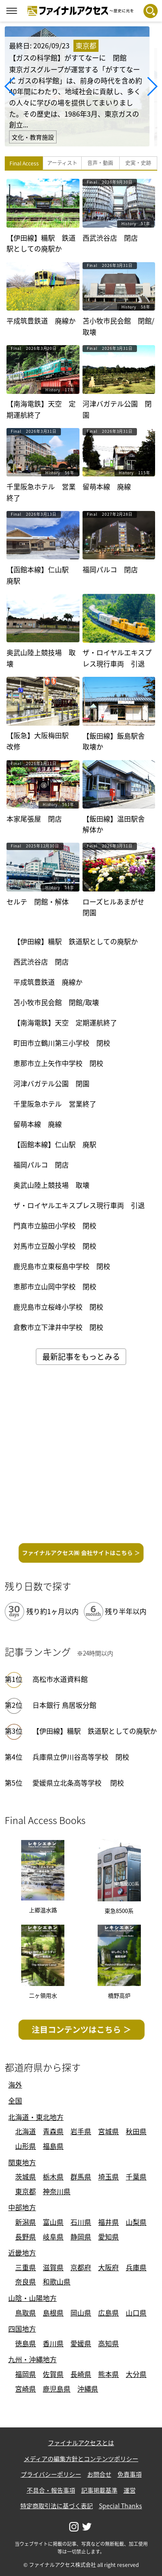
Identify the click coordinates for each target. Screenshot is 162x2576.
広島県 (108, 2312)
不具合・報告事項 (51, 2490)
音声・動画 (100, 163)
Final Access (24, 163)
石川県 (80, 2222)
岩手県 (80, 2131)
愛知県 (108, 2236)
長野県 (25, 2236)
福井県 (108, 2222)
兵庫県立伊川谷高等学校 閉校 (80, 1756)
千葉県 (136, 2176)
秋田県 (136, 2131)
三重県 (25, 2267)
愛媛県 (80, 2343)
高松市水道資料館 (60, 1679)
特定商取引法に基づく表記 (56, 2505)
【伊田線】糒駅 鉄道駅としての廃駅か (94, 1731)
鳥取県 (25, 2312)
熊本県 (108, 2374)
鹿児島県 (56, 2388)
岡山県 (80, 2312)
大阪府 (108, 2267)
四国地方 (22, 2328)
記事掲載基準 (99, 2490)
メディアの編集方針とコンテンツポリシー (81, 2458)
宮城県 (108, 2131)
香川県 (53, 2343)
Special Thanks (120, 2505)
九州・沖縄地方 (32, 2359)
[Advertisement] (81, 1457)
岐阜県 (53, 2236)
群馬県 (80, 2176)
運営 (130, 2490)
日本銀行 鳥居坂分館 (64, 1705)
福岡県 (25, 2374)
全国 (15, 2100)
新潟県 (25, 2222)
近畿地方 (22, 2252)
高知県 (108, 2343)
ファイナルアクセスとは (81, 2442)
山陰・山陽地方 (32, 2298)
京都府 (80, 2267)
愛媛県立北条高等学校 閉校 (78, 1782)
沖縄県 (87, 2388)
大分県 (136, 2374)
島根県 (53, 2312)
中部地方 (22, 2207)
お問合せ (99, 2474)
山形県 (25, 2146)
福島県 (53, 2146)
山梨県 (136, 2222)
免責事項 (130, 2474)
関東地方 (22, 2162)
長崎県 (80, 2374)
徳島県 (25, 2343)
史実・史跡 (138, 163)
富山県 (53, 2222)
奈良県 (25, 2281)
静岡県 (80, 2236)
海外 (15, 2084)
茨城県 (25, 2176)
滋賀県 (53, 2267)
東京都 (25, 2191)
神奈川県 (56, 2191)
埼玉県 (108, 2176)
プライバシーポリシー (51, 2474)
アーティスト (62, 163)
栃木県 (53, 2176)
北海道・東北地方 (36, 2117)
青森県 (53, 2131)
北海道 (25, 2131)
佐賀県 (53, 2374)
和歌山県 (56, 2281)
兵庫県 (136, 2267)
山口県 (136, 2312)
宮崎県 (25, 2388)
